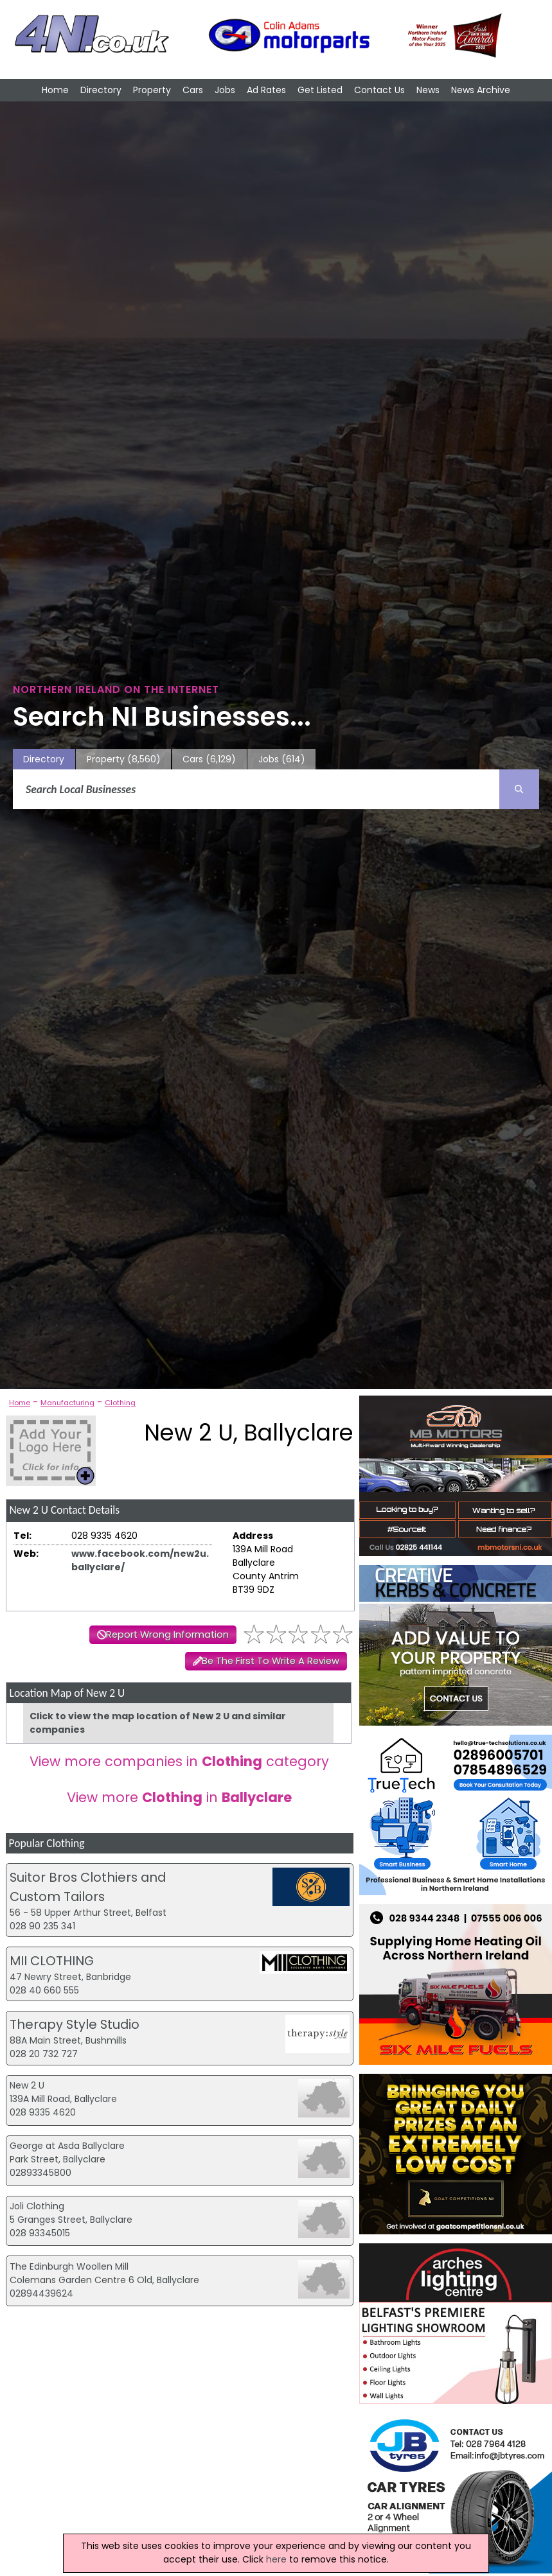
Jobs (225, 89)
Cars (193, 89)
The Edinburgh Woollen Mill (69, 2266)
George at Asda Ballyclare (67, 2145)
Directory (100, 89)
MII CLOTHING (52, 1961)
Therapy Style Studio (74, 2024)
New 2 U (27, 2085)
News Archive (480, 89)
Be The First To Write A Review (270, 1660)
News (428, 89)
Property (152, 89)
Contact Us (379, 89)
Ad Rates (266, 89)
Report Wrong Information (167, 1634)
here (276, 2559)
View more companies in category (179, 1761)
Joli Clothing (37, 2206)
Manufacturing (67, 1403)
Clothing (120, 1403)
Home (55, 89)
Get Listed (320, 89)
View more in (179, 1797)
